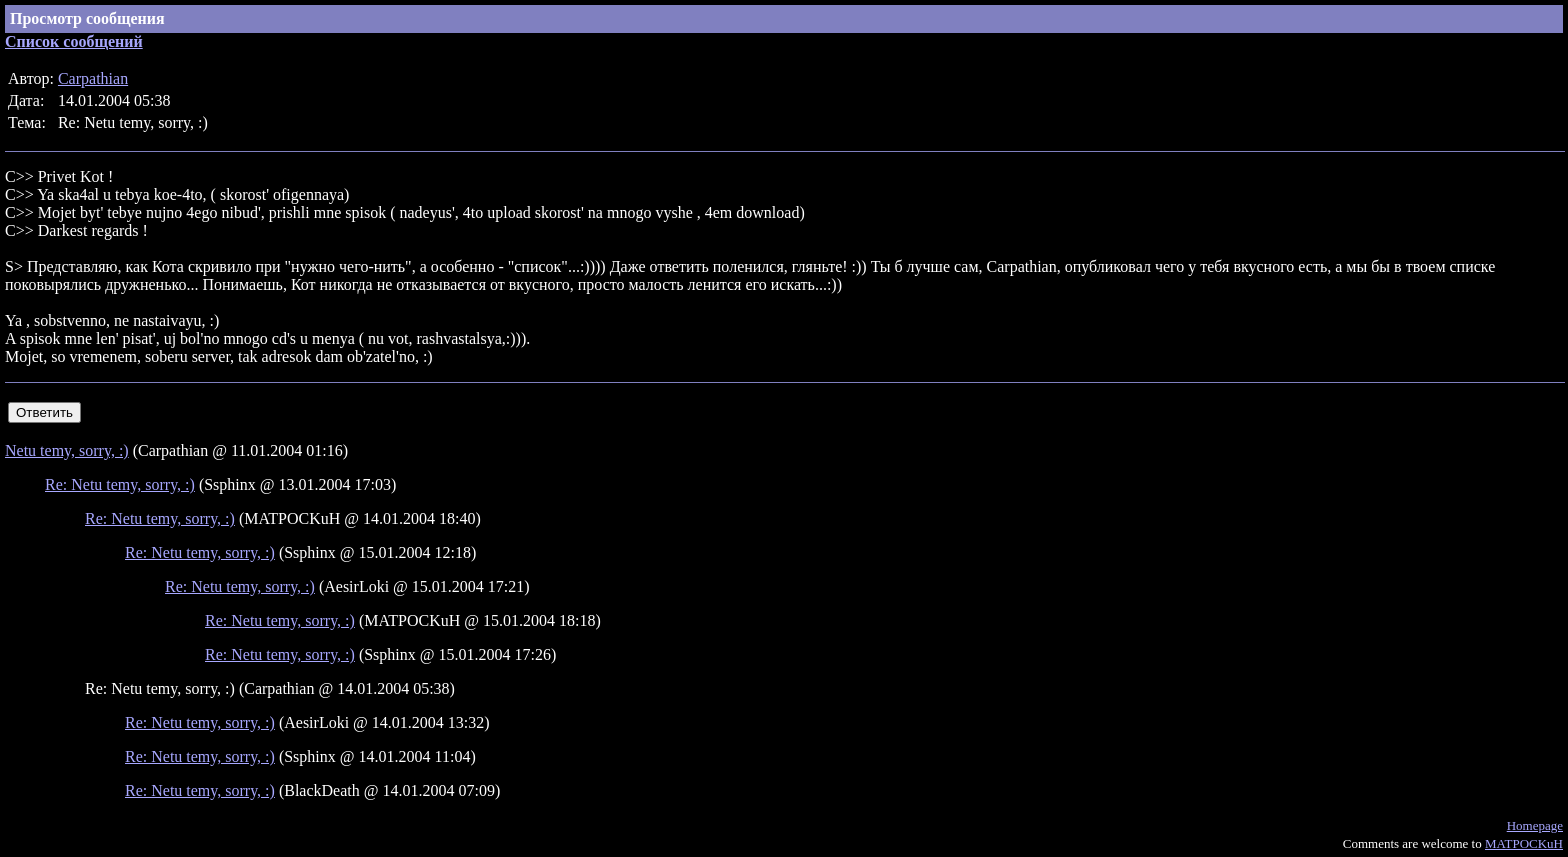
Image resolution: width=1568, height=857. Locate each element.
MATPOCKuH (1524, 843)
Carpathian (93, 78)
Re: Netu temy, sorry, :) (120, 484)
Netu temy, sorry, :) (67, 450)
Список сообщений (74, 41)
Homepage (1535, 825)
